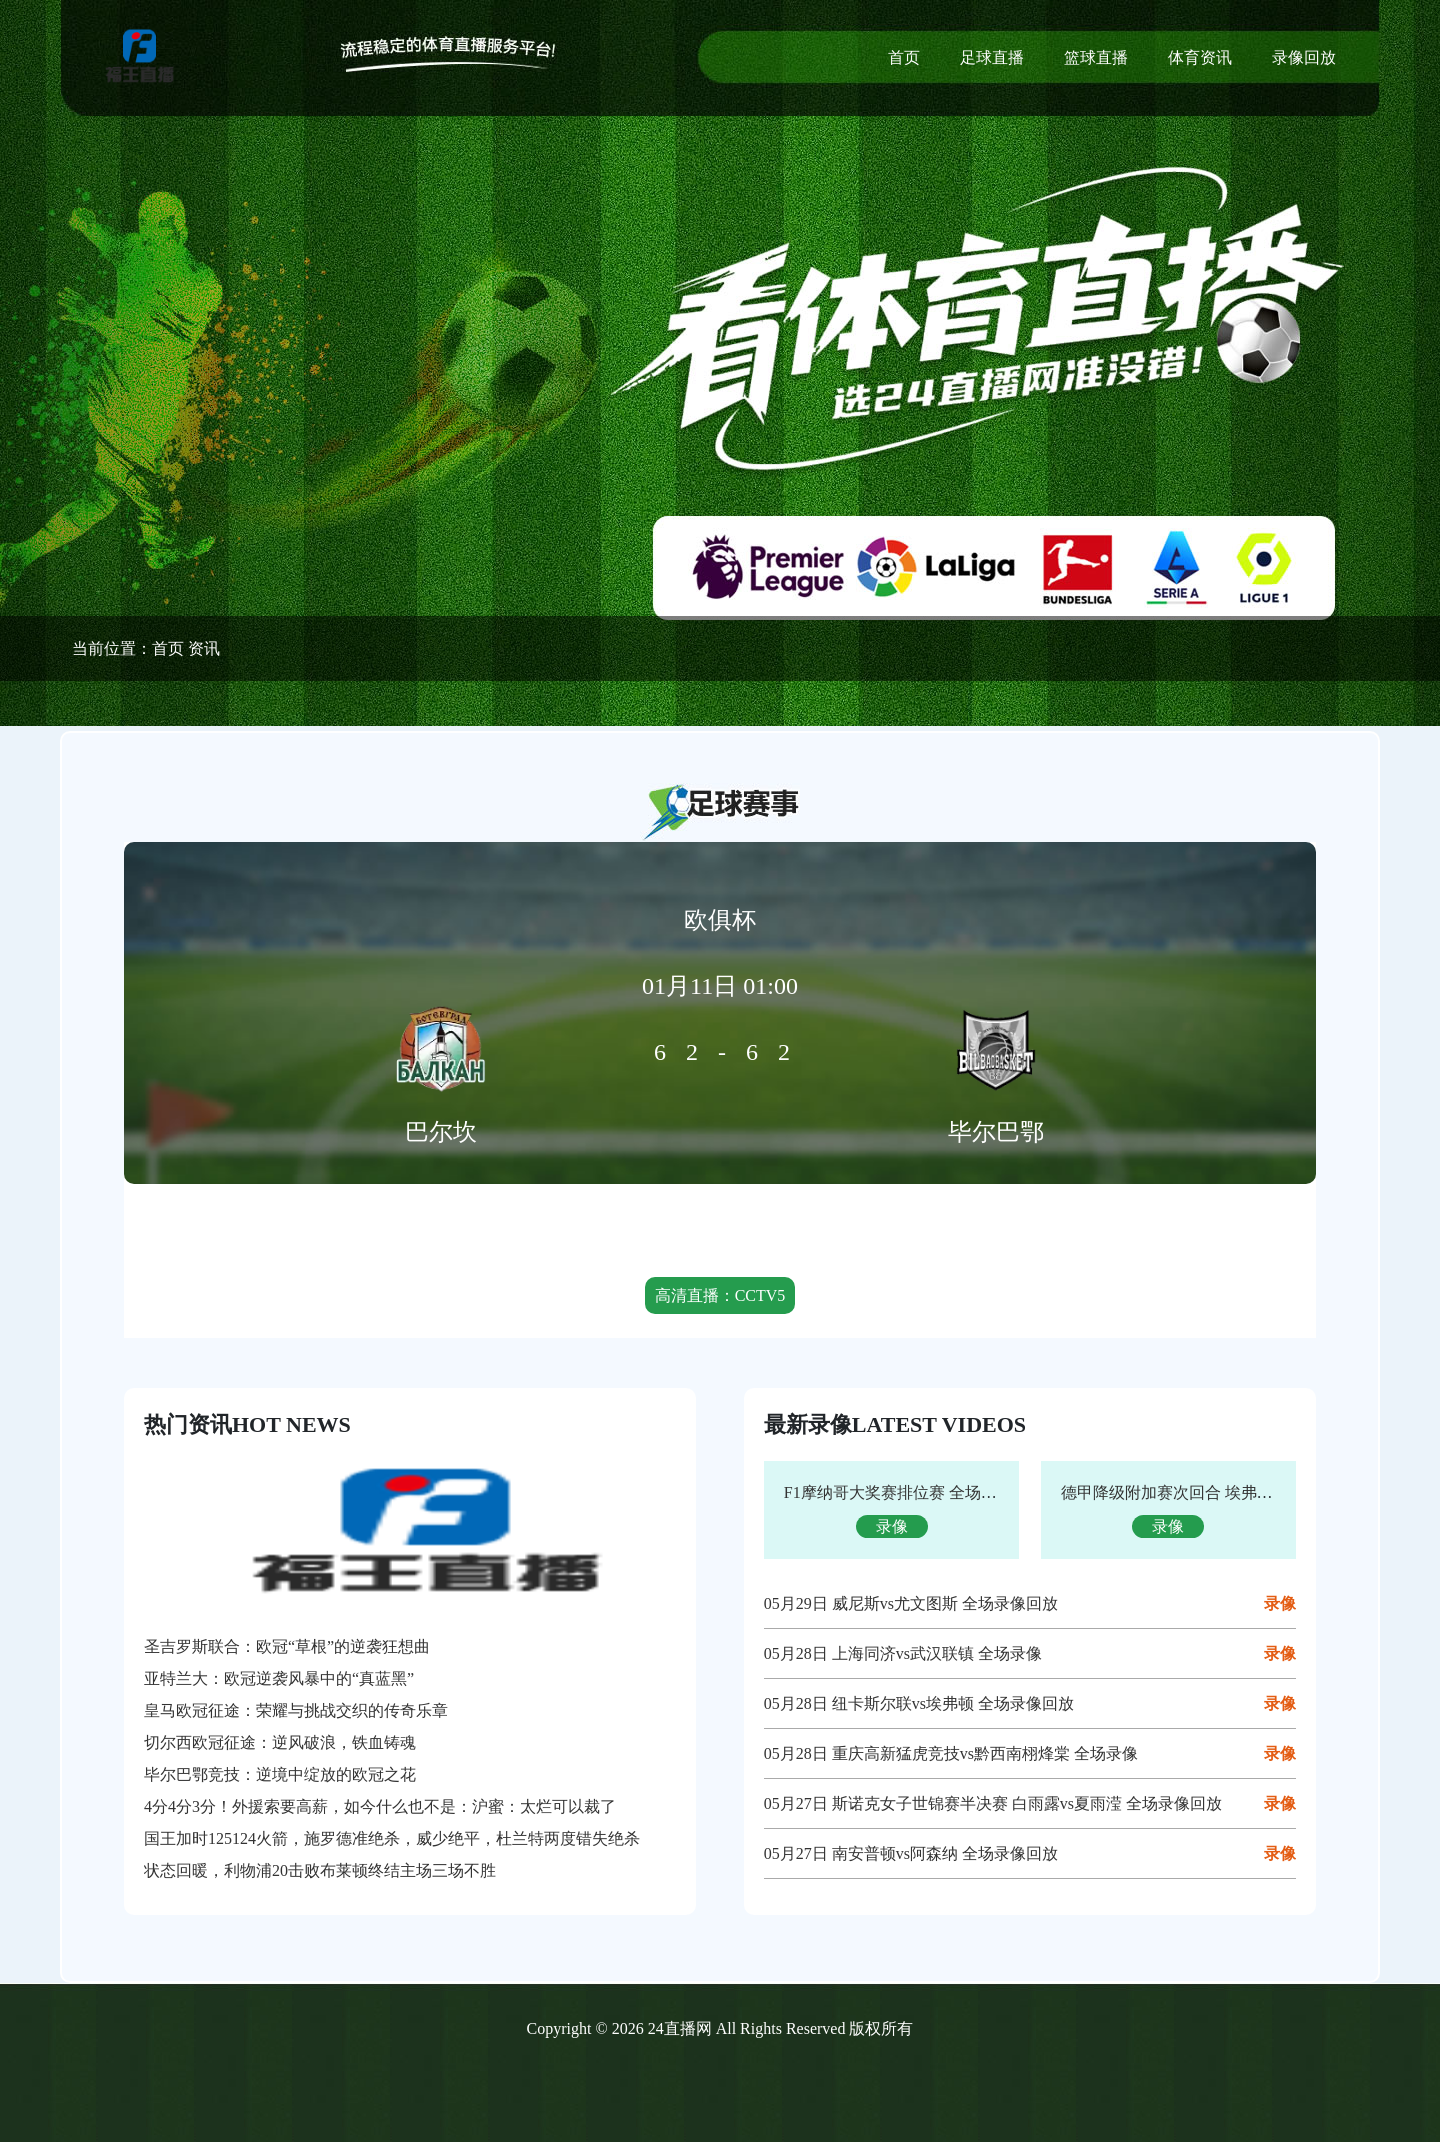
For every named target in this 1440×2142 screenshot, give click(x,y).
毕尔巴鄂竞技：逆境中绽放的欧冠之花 (280, 1774)
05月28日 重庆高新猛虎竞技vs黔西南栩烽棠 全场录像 (951, 1753)
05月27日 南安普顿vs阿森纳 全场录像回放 (911, 1853)
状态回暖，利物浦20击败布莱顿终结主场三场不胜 (320, 1870)
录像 (1280, 1603)
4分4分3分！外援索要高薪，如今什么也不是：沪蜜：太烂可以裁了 (380, 1806)
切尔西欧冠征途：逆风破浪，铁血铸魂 (280, 1742)
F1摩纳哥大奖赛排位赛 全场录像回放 (914, 1492)
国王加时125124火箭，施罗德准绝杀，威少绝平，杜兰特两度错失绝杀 (392, 1838)
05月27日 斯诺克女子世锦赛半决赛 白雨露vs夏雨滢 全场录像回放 (993, 1803)
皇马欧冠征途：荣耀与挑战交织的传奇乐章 (296, 1710)
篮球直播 (1096, 57)
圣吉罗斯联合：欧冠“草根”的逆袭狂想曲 (287, 1646)
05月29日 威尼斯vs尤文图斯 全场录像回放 (911, 1603)
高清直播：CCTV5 (720, 1295)
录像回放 (1304, 57)
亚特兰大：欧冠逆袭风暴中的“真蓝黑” (279, 1678)
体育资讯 (1200, 57)
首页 (904, 57)
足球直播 (992, 57)
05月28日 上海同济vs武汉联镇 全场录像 (903, 1653)
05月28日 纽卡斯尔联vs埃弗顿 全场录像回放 (919, 1703)
